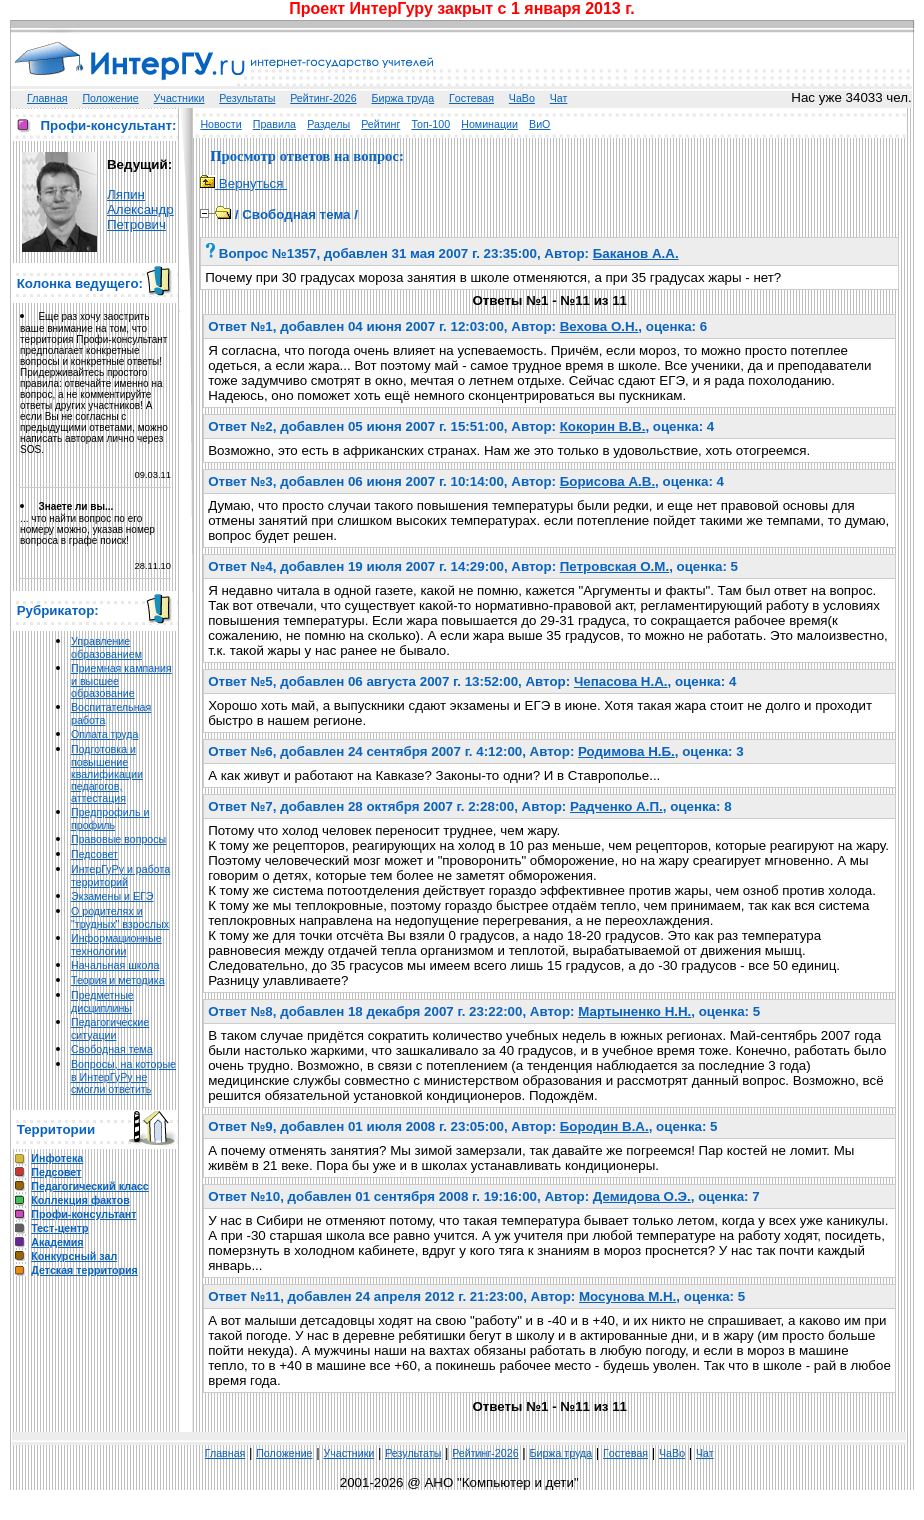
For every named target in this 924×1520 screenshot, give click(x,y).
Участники (179, 98)
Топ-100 (430, 124)
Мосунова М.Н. (627, 1296)
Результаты (247, 98)
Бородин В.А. (604, 1126)
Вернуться (243, 183)
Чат (559, 98)
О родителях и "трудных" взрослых (120, 917)
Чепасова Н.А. (621, 681)
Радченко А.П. (616, 806)
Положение (110, 98)
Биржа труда (402, 98)
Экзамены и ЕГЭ (112, 896)
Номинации (489, 124)
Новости (220, 124)
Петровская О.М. (614, 566)
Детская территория (84, 1270)
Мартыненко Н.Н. (634, 1011)
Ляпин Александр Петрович (140, 209)
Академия (57, 1242)
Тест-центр (59, 1228)
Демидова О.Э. (642, 1196)
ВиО (539, 124)
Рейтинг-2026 (323, 98)
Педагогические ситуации (110, 1028)
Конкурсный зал (74, 1256)
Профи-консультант (83, 1214)
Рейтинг (380, 124)
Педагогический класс (89, 1186)
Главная (47, 98)
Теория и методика (118, 980)
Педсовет (94, 854)
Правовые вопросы (118, 839)
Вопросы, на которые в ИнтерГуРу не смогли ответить (123, 1076)
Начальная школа (115, 965)
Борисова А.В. (607, 481)
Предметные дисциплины (102, 1001)
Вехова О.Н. (599, 326)
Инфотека (57, 1158)
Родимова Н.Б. (626, 751)
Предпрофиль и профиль (110, 818)
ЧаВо (522, 98)
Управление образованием (106, 647)
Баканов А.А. (636, 253)
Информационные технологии (116, 944)
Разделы (328, 124)
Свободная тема (112, 1049)
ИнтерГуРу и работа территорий (120, 875)
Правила (274, 124)
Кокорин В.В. (603, 426)
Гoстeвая (471, 98)
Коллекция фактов (80, 1200)
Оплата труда (104, 734)
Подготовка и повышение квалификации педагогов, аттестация (107, 773)
